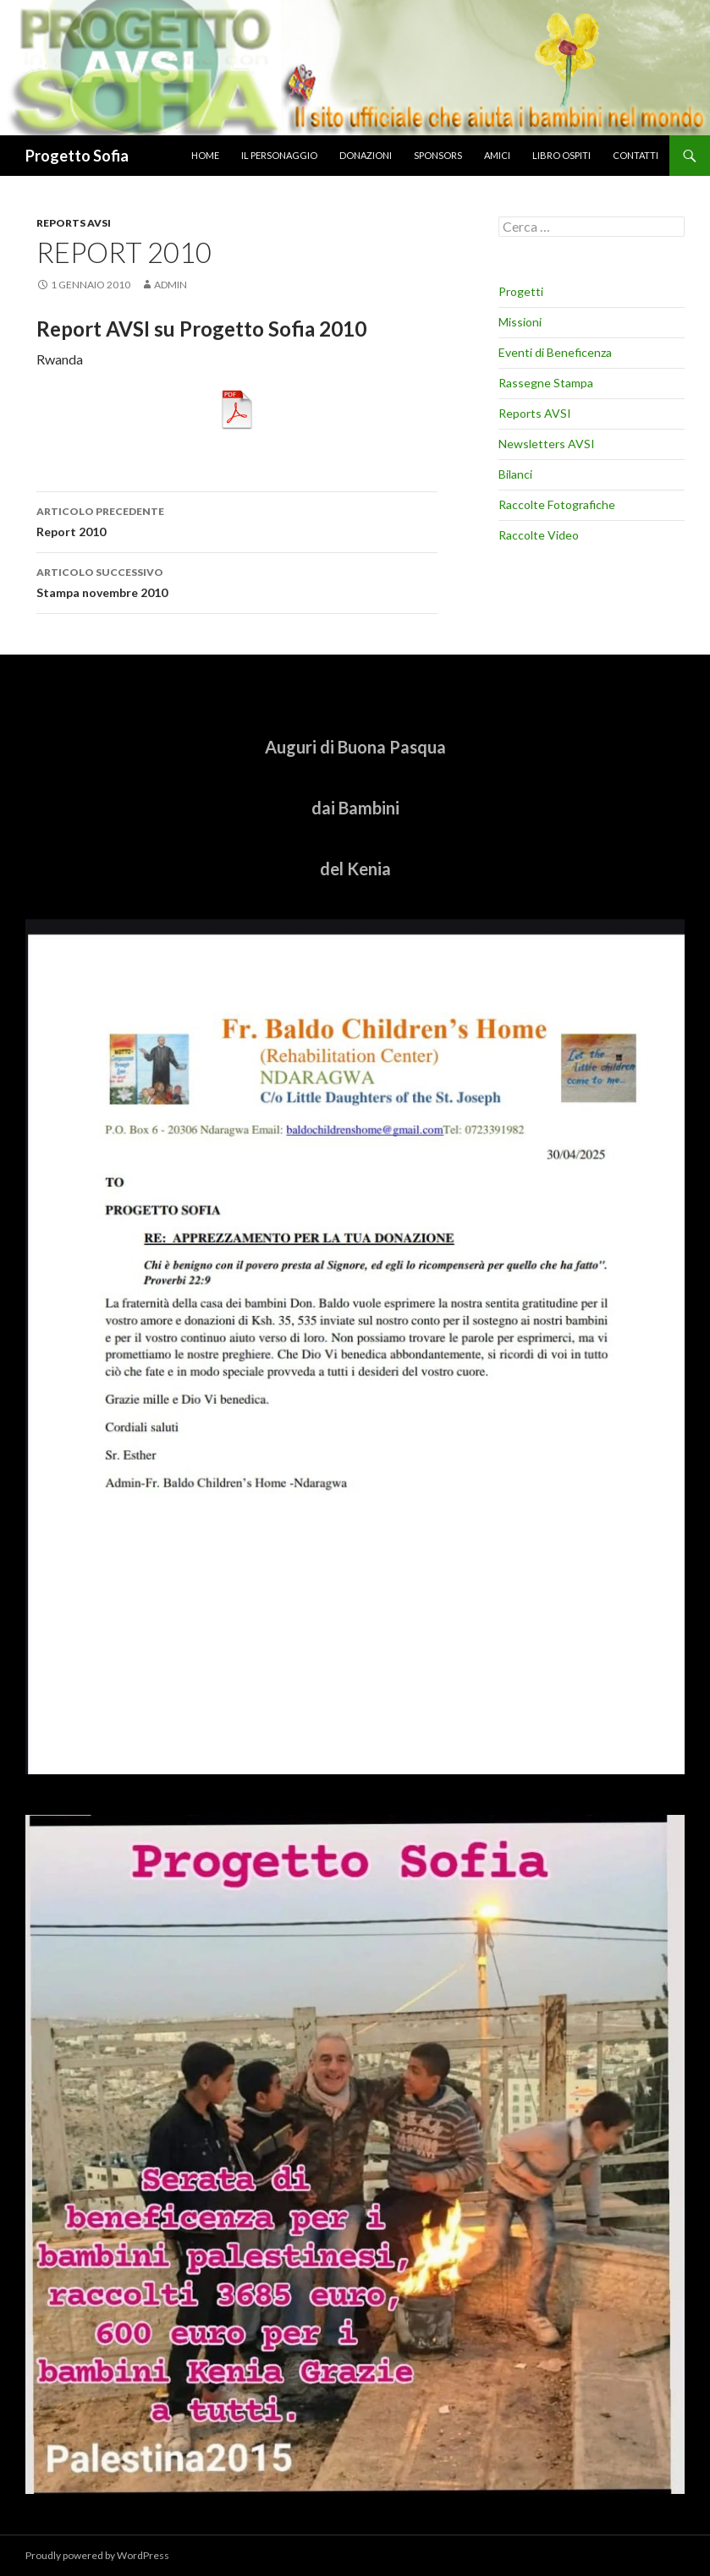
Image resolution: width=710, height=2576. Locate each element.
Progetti (520, 291)
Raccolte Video (538, 535)
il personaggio (279, 155)
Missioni (520, 322)
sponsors (438, 155)
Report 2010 (237, 520)
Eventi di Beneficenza (555, 352)
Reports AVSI (73, 222)
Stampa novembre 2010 (237, 581)
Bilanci (515, 474)
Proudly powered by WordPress (97, 2555)
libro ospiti (561, 155)
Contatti (635, 155)
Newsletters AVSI (546, 443)
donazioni (365, 155)
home (205, 155)
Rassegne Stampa (545, 382)
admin (170, 284)
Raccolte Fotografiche (556, 504)
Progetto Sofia (77, 155)
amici (497, 155)
